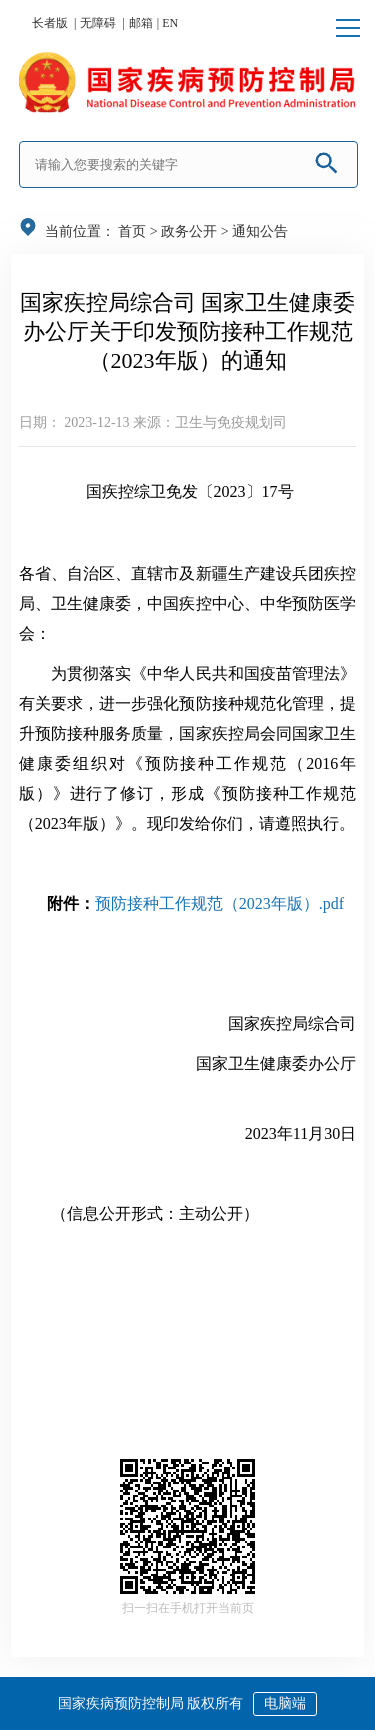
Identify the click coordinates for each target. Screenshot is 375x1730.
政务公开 (189, 231)
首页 (132, 231)
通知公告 (260, 231)
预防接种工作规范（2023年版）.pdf (219, 903)
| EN (167, 23)
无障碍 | (102, 23)
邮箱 (141, 23)
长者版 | (54, 23)
